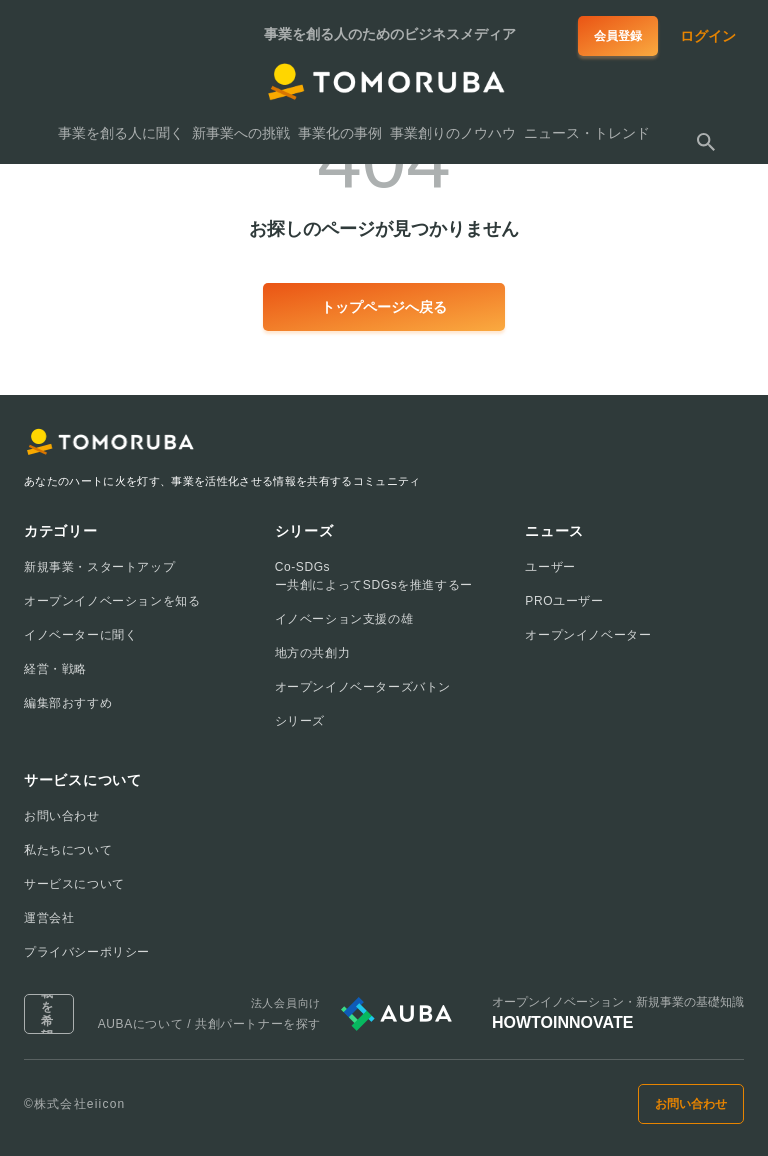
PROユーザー (564, 601)
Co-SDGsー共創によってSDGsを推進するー (374, 576)
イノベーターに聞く (80, 635)
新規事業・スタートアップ (99, 567)
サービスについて (74, 884)
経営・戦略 (55, 669)
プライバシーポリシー (87, 952)
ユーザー (550, 567)
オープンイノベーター (588, 635)
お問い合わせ (62, 816)
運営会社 (49, 918)
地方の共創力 (313, 653)
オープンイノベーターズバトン (363, 687)
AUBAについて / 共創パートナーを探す (209, 1024)
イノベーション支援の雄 (344, 619)
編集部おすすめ (68, 703)
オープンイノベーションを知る (112, 601)
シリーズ (300, 721)
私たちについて (68, 850)
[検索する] (706, 142)
